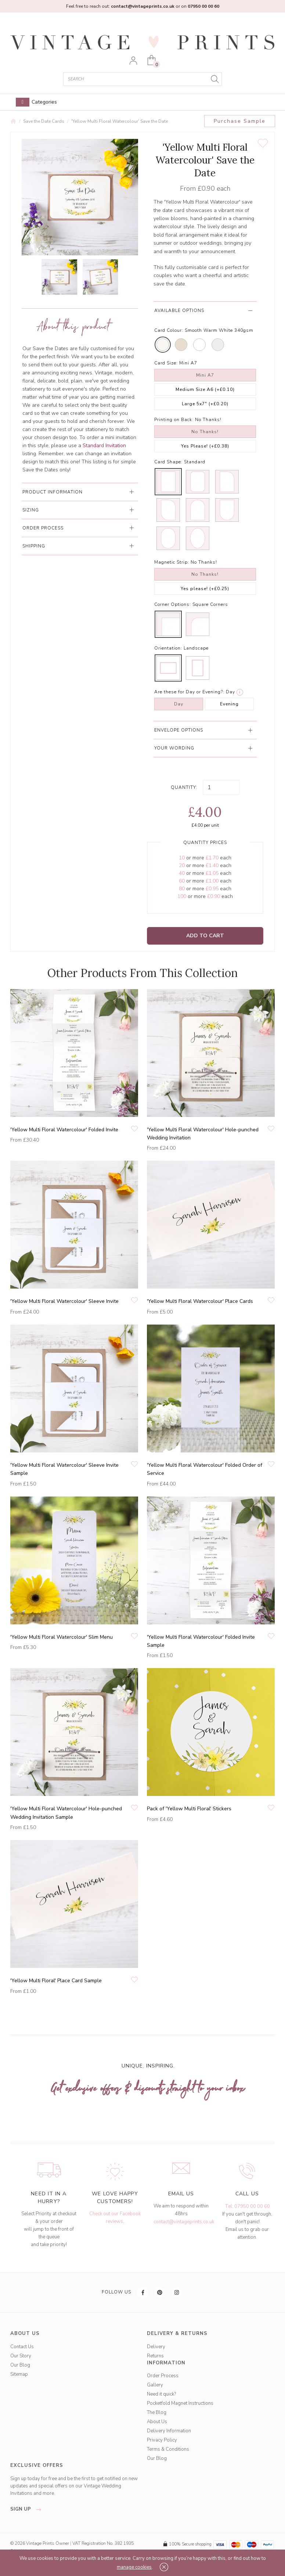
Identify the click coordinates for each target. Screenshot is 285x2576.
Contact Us (22, 2346)
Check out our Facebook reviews (115, 2217)
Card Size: (166, 363)
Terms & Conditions (168, 2449)
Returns (155, 2356)
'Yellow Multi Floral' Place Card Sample (56, 1980)
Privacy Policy (162, 2440)
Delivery (156, 2346)
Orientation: (168, 648)
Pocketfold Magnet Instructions (180, 2403)
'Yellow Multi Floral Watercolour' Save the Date (119, 121)
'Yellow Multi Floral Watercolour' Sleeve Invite (64, 1301)
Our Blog (20, 2365)
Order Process (162, 2375)
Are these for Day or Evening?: (189, 692)
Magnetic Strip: (171, 562)
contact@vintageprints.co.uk (184, 2221)
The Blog (156, 2412)
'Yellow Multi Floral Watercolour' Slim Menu (61, 1637)
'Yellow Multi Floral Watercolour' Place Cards (200, 1301)
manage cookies (134, 2567)
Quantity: (184, 787)
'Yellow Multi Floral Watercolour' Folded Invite (64, 1129)
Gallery (155, 2385)
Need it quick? (161, 2394)
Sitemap (19, 2374)
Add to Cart (205, 935)
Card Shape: (168, 462)
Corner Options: (172, 604)
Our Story (20, 2356)
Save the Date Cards (43, 121)
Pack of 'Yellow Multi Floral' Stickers (189, 1808)
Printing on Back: (174, 420)
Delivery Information (169, 2431)
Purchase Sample (240, 121)
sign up (27, 2509)
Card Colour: (168, 330)
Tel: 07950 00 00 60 (247, 2206)
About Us (157, 2421)
